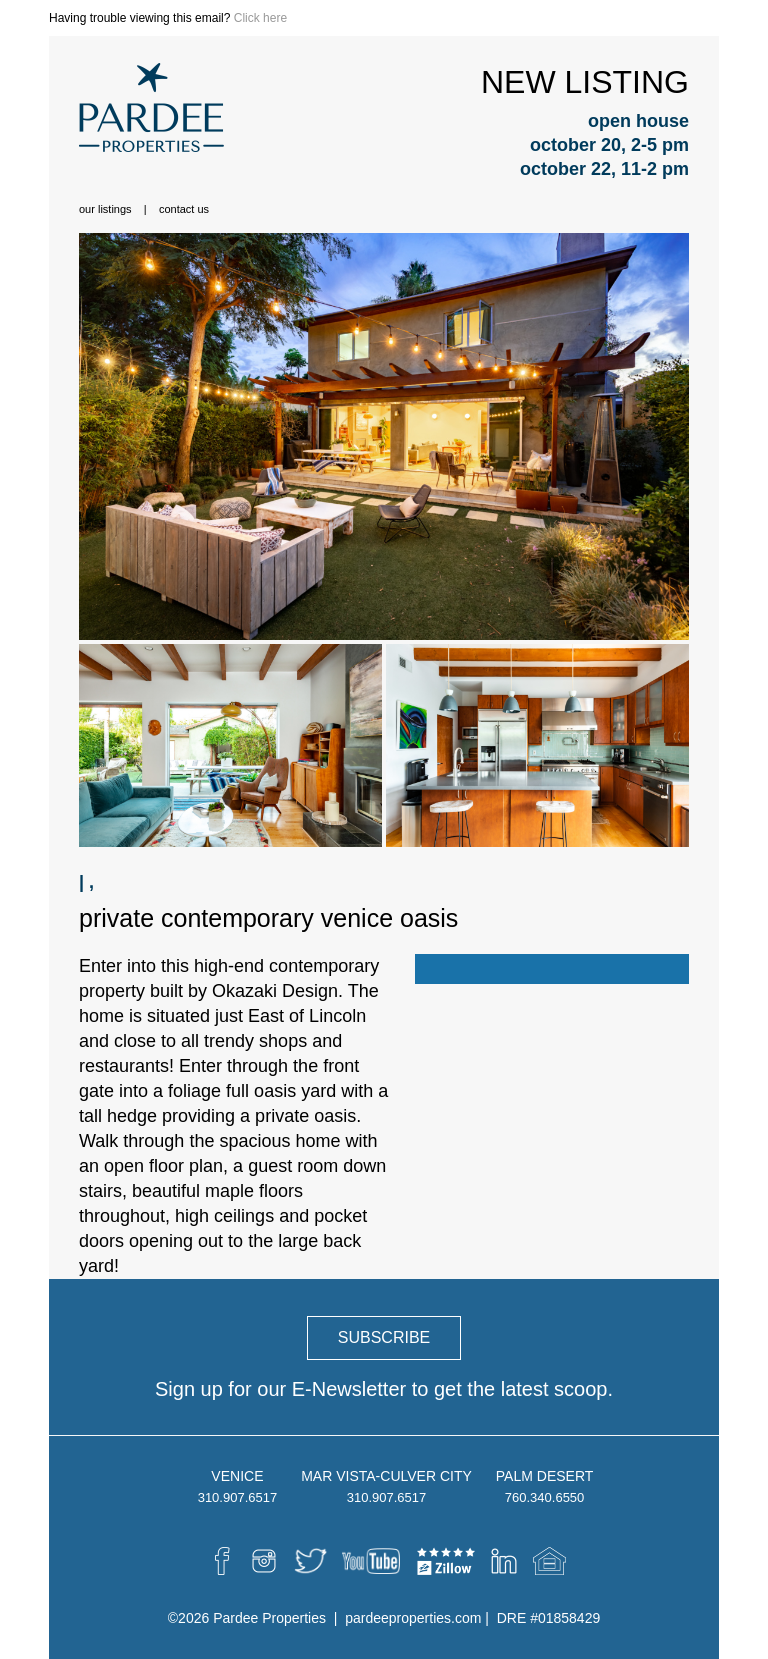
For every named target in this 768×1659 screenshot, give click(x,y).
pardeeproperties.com (413, 1618)
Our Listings (105, 209)
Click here (260, 18)
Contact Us (184, 209)
